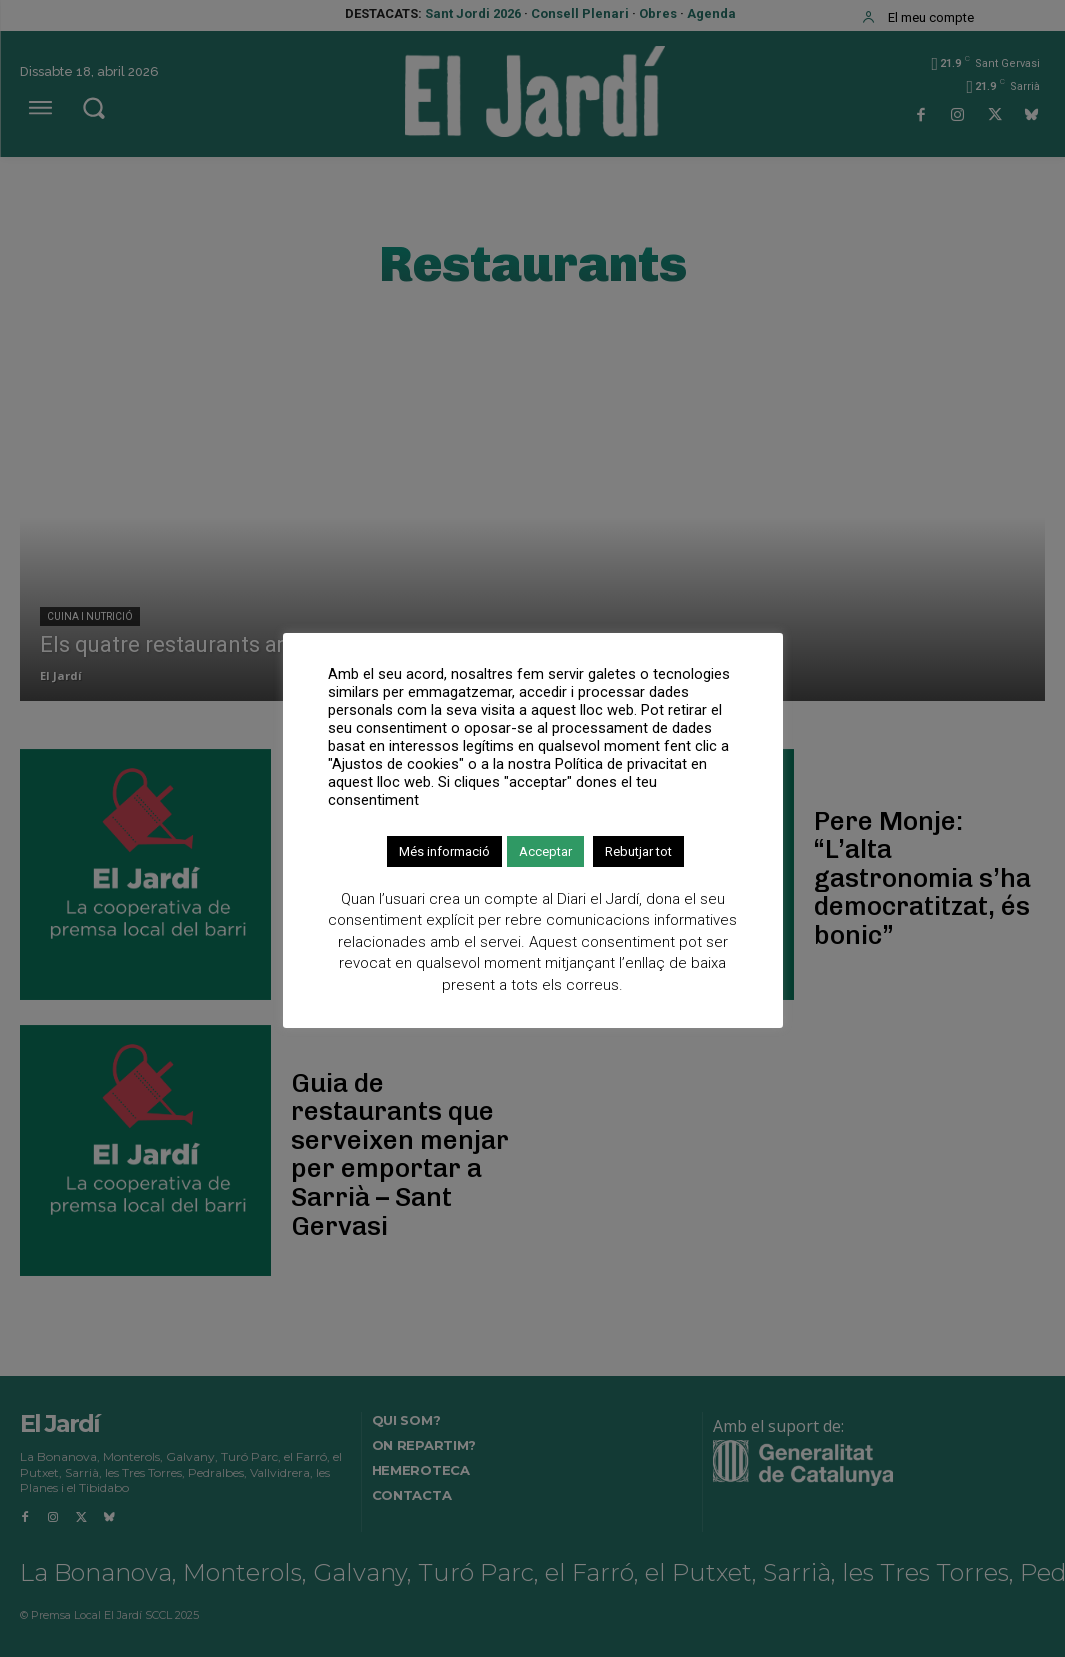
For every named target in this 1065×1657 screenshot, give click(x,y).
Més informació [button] (444, 851)
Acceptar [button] (545, 851)
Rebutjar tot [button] (638, 851)
